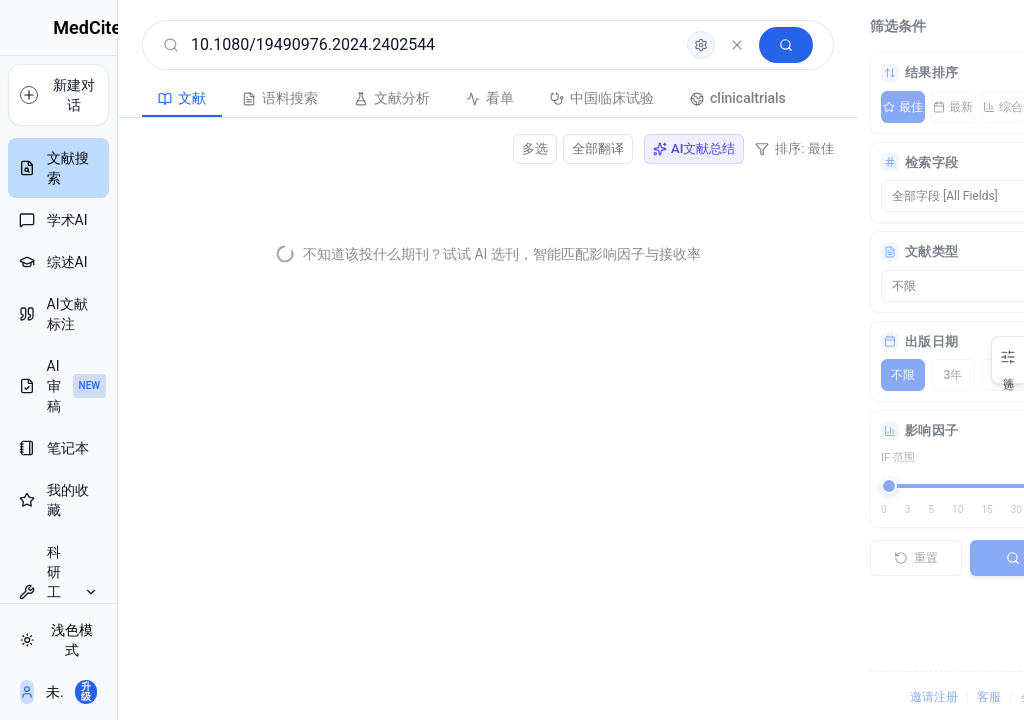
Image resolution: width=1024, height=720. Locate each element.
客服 (916, 697)
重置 (843, 558)
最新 (880, 107)
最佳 (830, 107)
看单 (436, 98)
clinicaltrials (684, 98)
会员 (960, 697)
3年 (880, 375)
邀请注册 (861, 697)
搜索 (955, 558)
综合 (930, 107)
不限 (830, 375)
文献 (128, 98)
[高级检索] (627, 45)
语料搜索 (226, 98)
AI (979, 107)
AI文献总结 (620, 148)
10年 (980, 375)
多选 (461, 148)
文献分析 (338, 98)
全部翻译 (524, 148)
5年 (930, 375)
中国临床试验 (548, 98)
